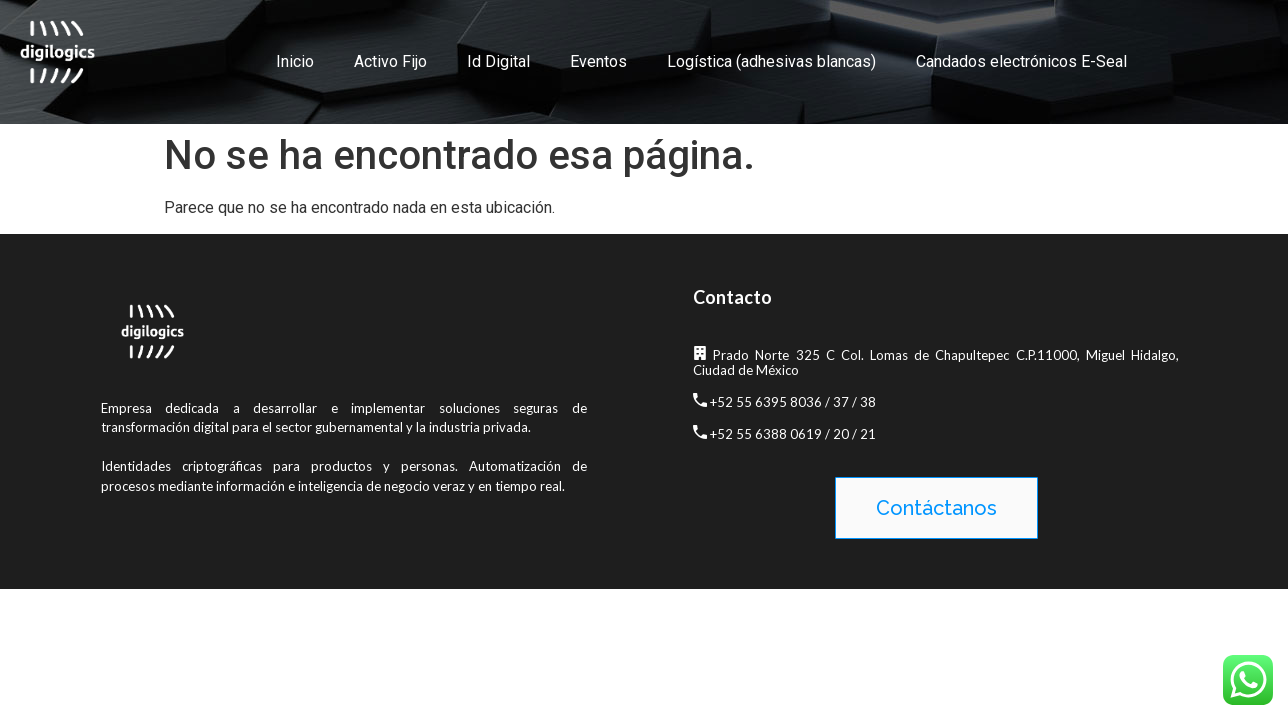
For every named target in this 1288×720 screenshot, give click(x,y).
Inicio (295, 61)
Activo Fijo (390, 61)
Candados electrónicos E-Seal (1021, 61)
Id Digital (498, 61)
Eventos (598, 61)
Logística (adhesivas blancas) (771, 61)
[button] (936, 508)
